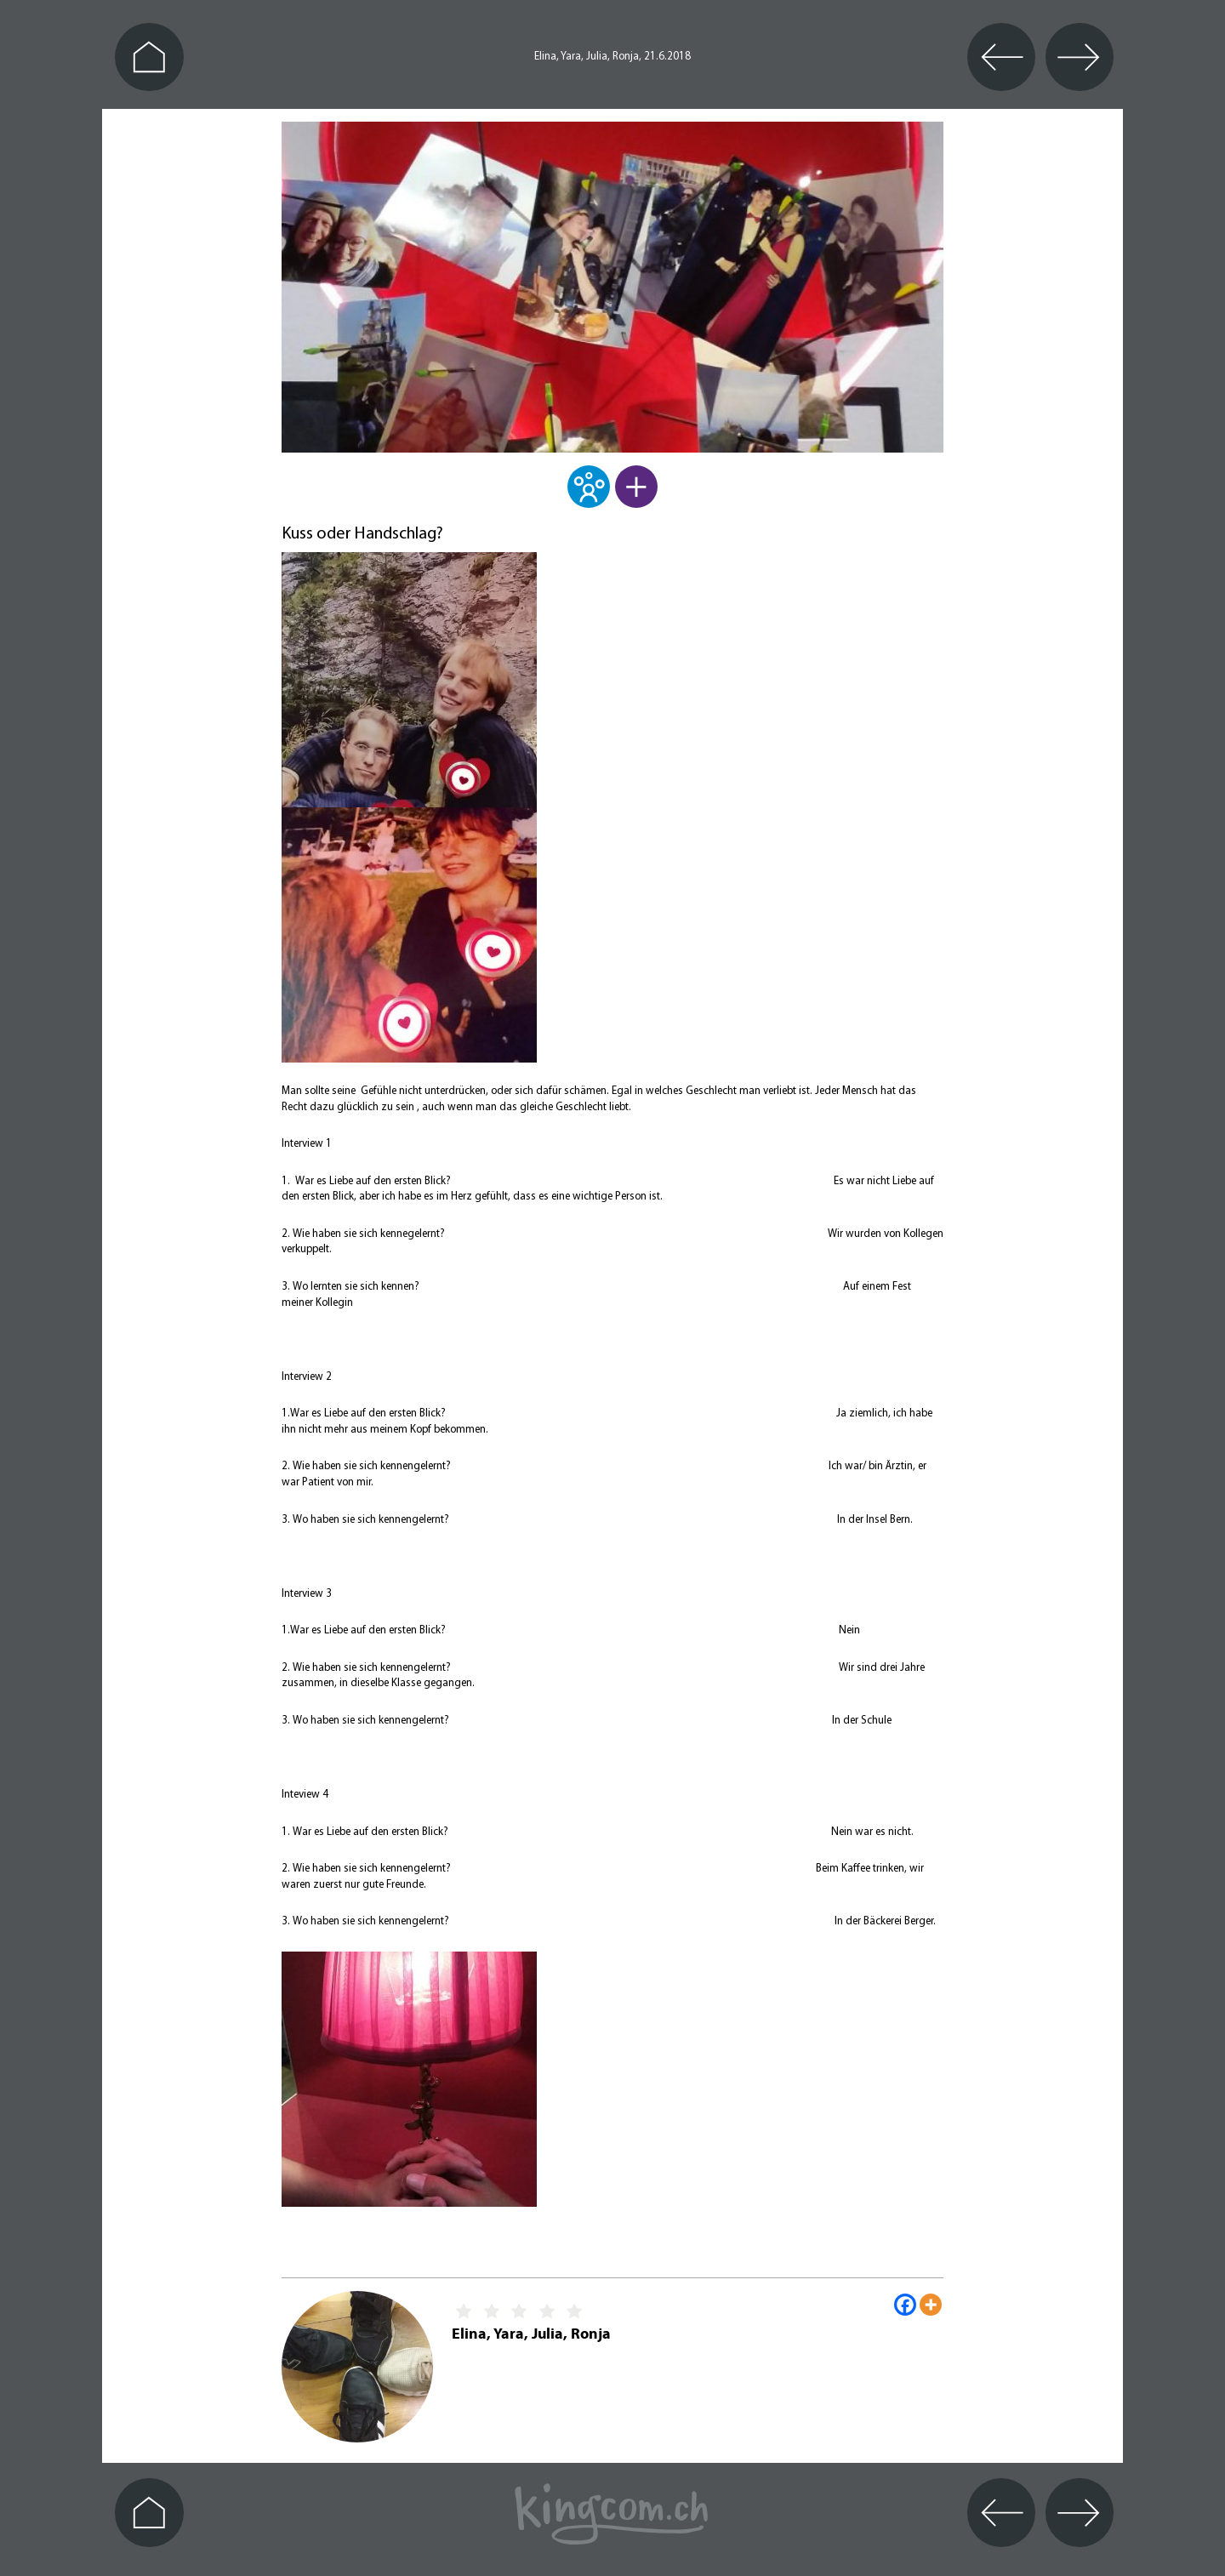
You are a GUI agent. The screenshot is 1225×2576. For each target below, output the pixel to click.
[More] (931, 2305)
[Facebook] (905, 2305)
